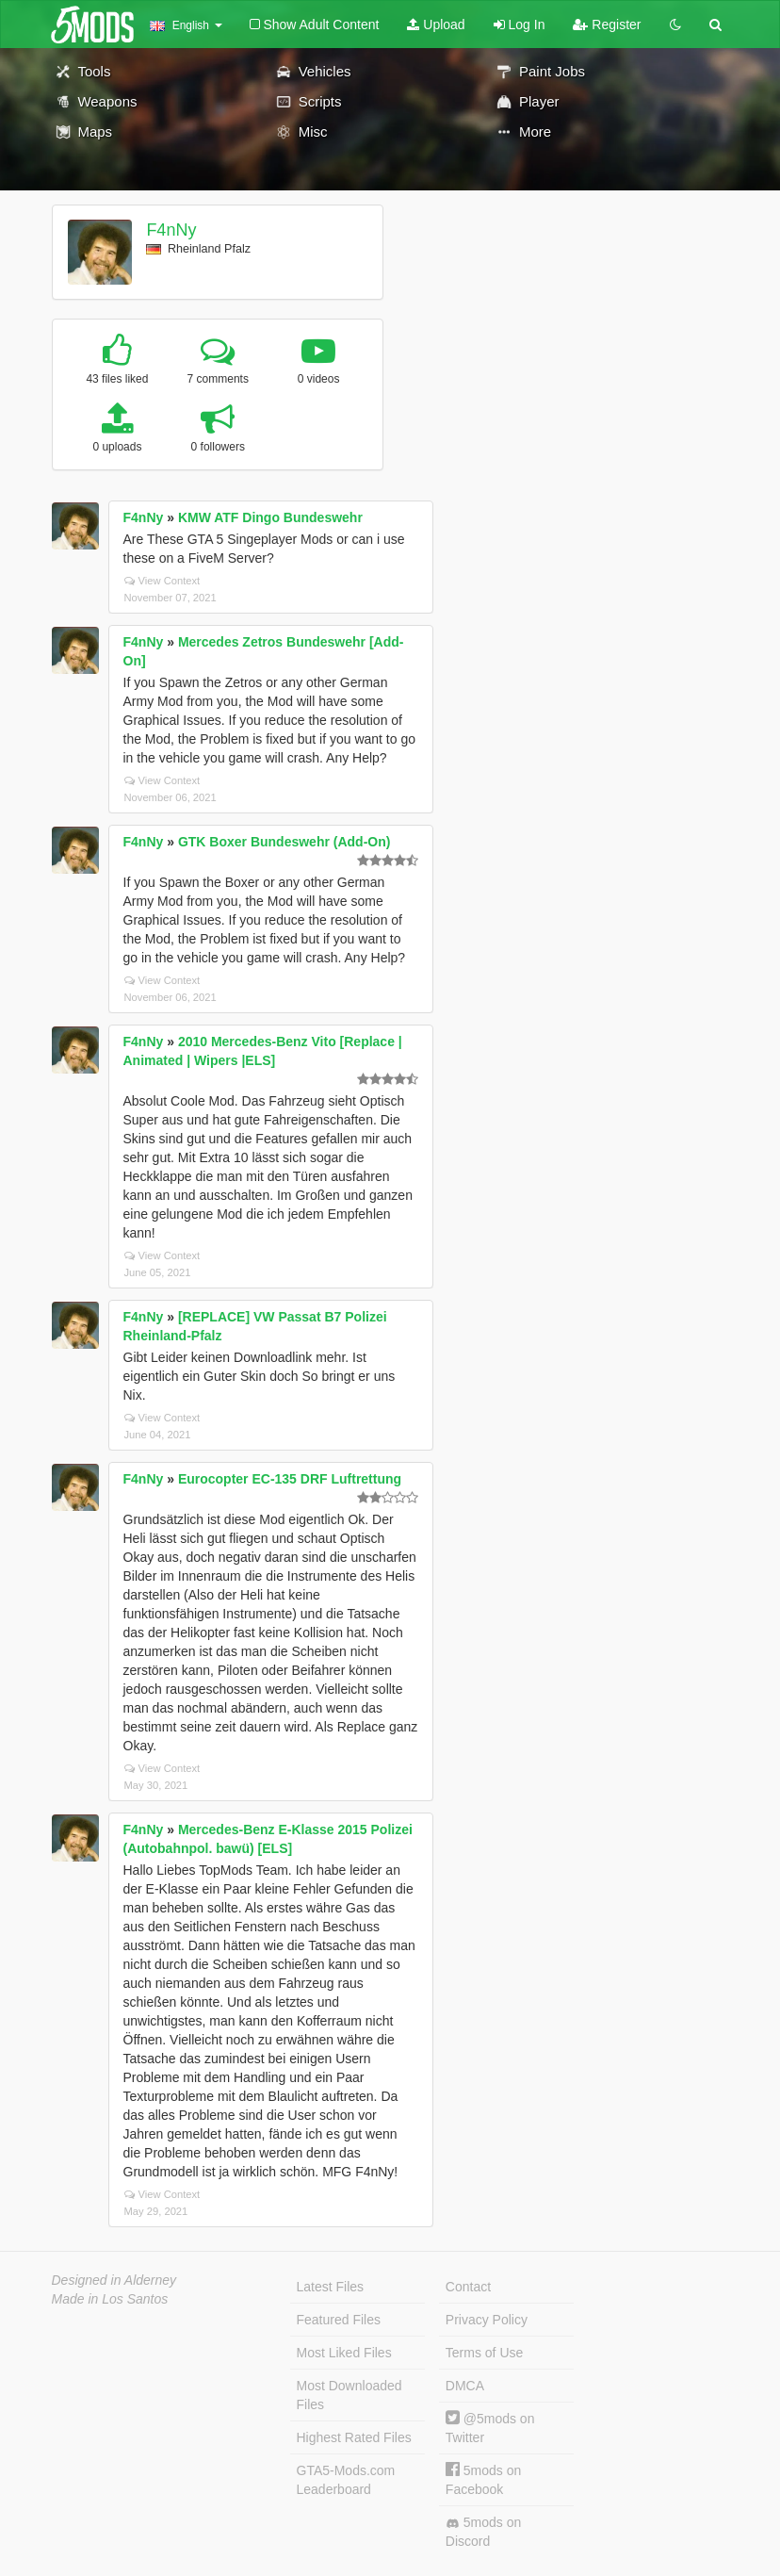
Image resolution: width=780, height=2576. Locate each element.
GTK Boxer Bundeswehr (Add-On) (284, 841)
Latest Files (331, 2286)
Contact (468, 2286)
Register (607, 24)
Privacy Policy (487, 2319)
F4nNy (171, 230)
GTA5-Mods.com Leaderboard (346, 2480)
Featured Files (339, 2319)
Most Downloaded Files (349, 2395)
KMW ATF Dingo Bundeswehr (270, 517)
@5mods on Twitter (490, 2427)
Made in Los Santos (110, 2298)
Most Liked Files (344, 2352)
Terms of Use (484, 2352)
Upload (435, 24)
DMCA (465, 2385)
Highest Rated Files (354, 2437)
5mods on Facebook (483, 2479)
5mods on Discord (483, 2532)
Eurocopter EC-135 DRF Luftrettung (289, 1478)
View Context (162, 580)
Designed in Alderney (114, 2280)
